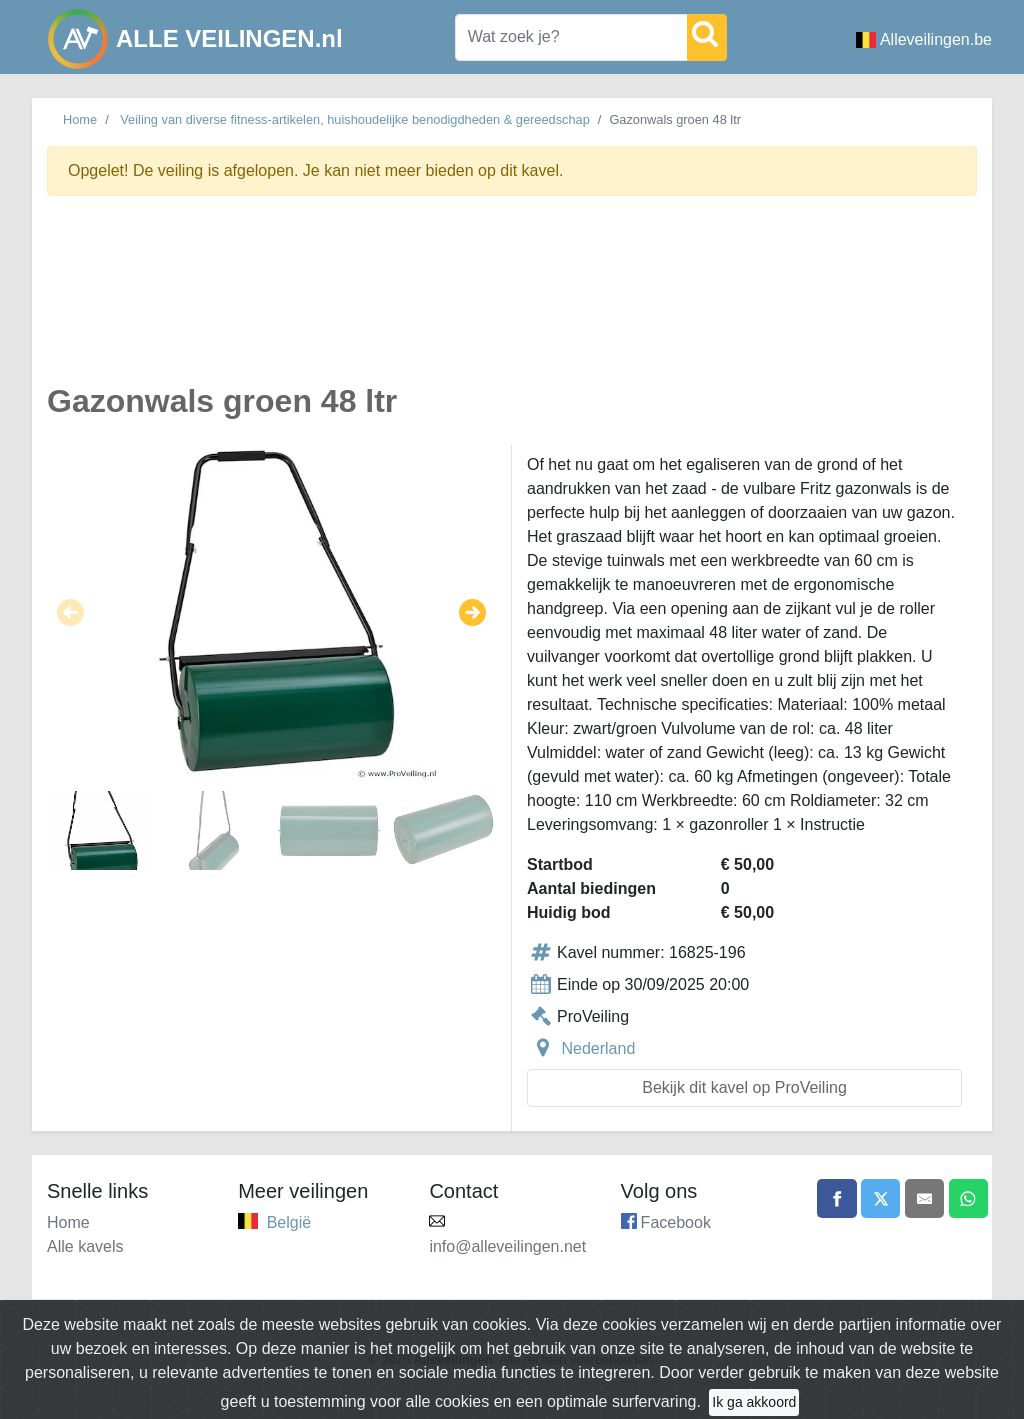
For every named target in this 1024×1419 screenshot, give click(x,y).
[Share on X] (879, 1199)
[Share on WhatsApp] (968, 1199)
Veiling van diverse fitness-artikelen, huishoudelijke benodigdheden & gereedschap (355, 119)
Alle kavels (85, 1246)
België (289, 1222)
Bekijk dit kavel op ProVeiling (744, 1087)
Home (80, 119)
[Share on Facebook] (835, 1199)
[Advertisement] (512, 301)
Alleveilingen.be (924, 39)
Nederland (598, 1048)
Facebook (676, 1222)
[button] (70, 613)
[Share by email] (924, 1199)
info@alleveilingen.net (507, 1246)
